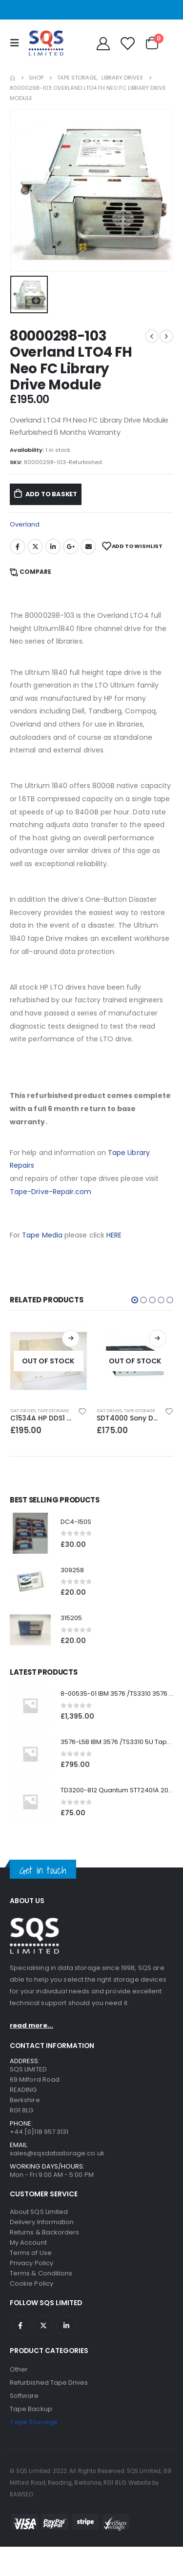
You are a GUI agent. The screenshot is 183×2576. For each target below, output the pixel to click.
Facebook (17, 546)
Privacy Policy (31, 2263)
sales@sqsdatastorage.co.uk (57, 2153)
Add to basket (51, 494)
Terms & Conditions (41, 2273)
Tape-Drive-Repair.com (50, 1192)
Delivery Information (42, 2222)
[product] (48, 1361)
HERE (114, 1235)
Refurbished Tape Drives (49, 2382)
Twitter (35, 546)
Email (88, 546)
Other (19, 2369)
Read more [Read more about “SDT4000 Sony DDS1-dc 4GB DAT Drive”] (157, 1338)
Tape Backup (31, 2409)
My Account (28, 2242)
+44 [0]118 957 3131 (39, 2131)
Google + (71, 546)
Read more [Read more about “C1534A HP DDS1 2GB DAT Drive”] (71, 1338)
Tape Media (42, 1235)
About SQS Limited (39, 2211)
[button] (134, 1300)
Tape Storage (53, 1410)
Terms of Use (31, 2252)
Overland (25, 524)
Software (24, 2395)
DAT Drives (23, 1410)
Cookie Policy (31, 2283)
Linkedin (66, 2325)
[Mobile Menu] (17, 43)
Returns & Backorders (44, 2232)
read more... (31, 2025)
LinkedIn (53, 546)
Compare (35, 572)
